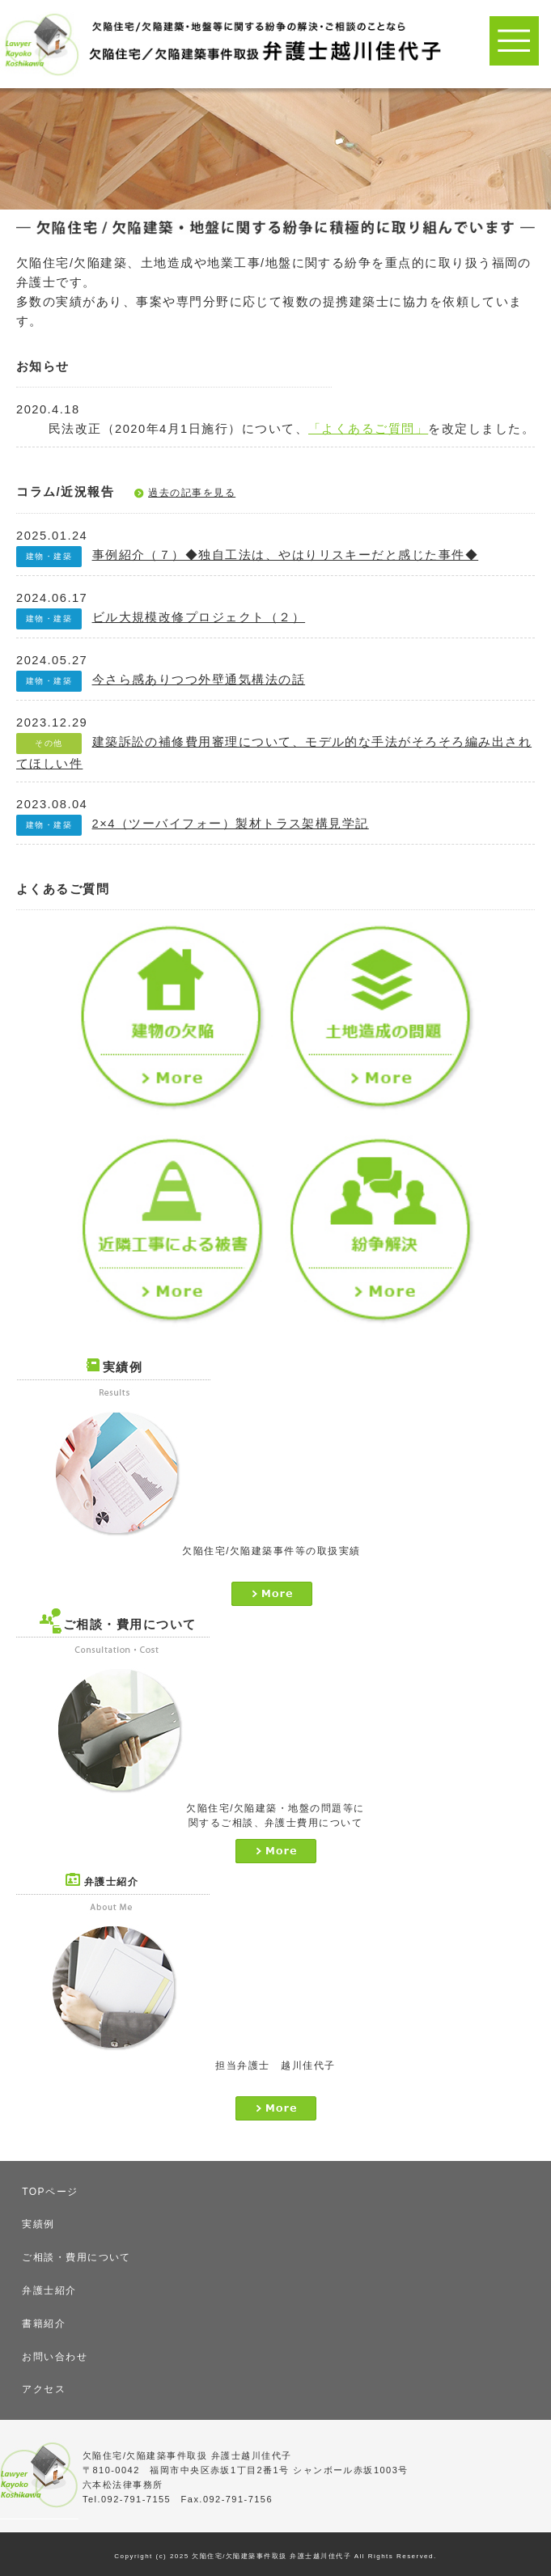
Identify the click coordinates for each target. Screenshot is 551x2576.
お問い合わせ (54, 2356)
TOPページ (50, 2191)
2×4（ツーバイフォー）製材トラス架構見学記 (230, 823)
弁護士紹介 (49, 2290)
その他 (48, 743)
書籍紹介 (44, 2323)
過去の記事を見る (191, 492)
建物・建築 (49, 556)
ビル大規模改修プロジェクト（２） (199, 617)
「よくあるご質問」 (368, 428)
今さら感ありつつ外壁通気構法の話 (199, 679)
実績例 (38, 2224)
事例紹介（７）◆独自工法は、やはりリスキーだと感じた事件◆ (285, 555)
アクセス (44, 2389)
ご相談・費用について (76, 2257)
